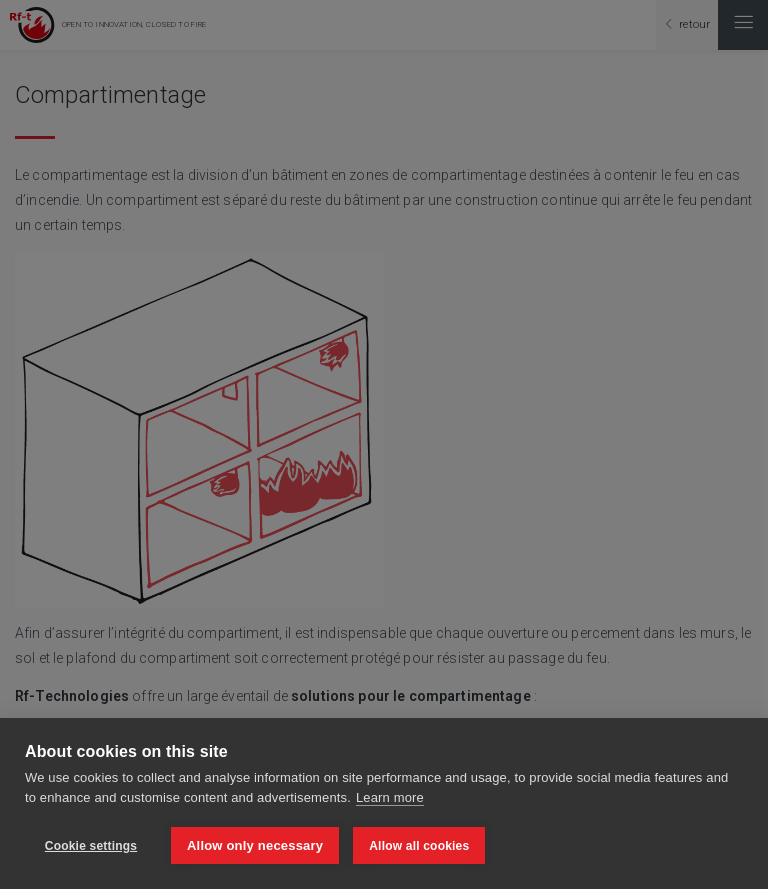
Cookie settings (91, 846)
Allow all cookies (419, 846)
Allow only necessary (255, 845)
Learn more (390, 797)
